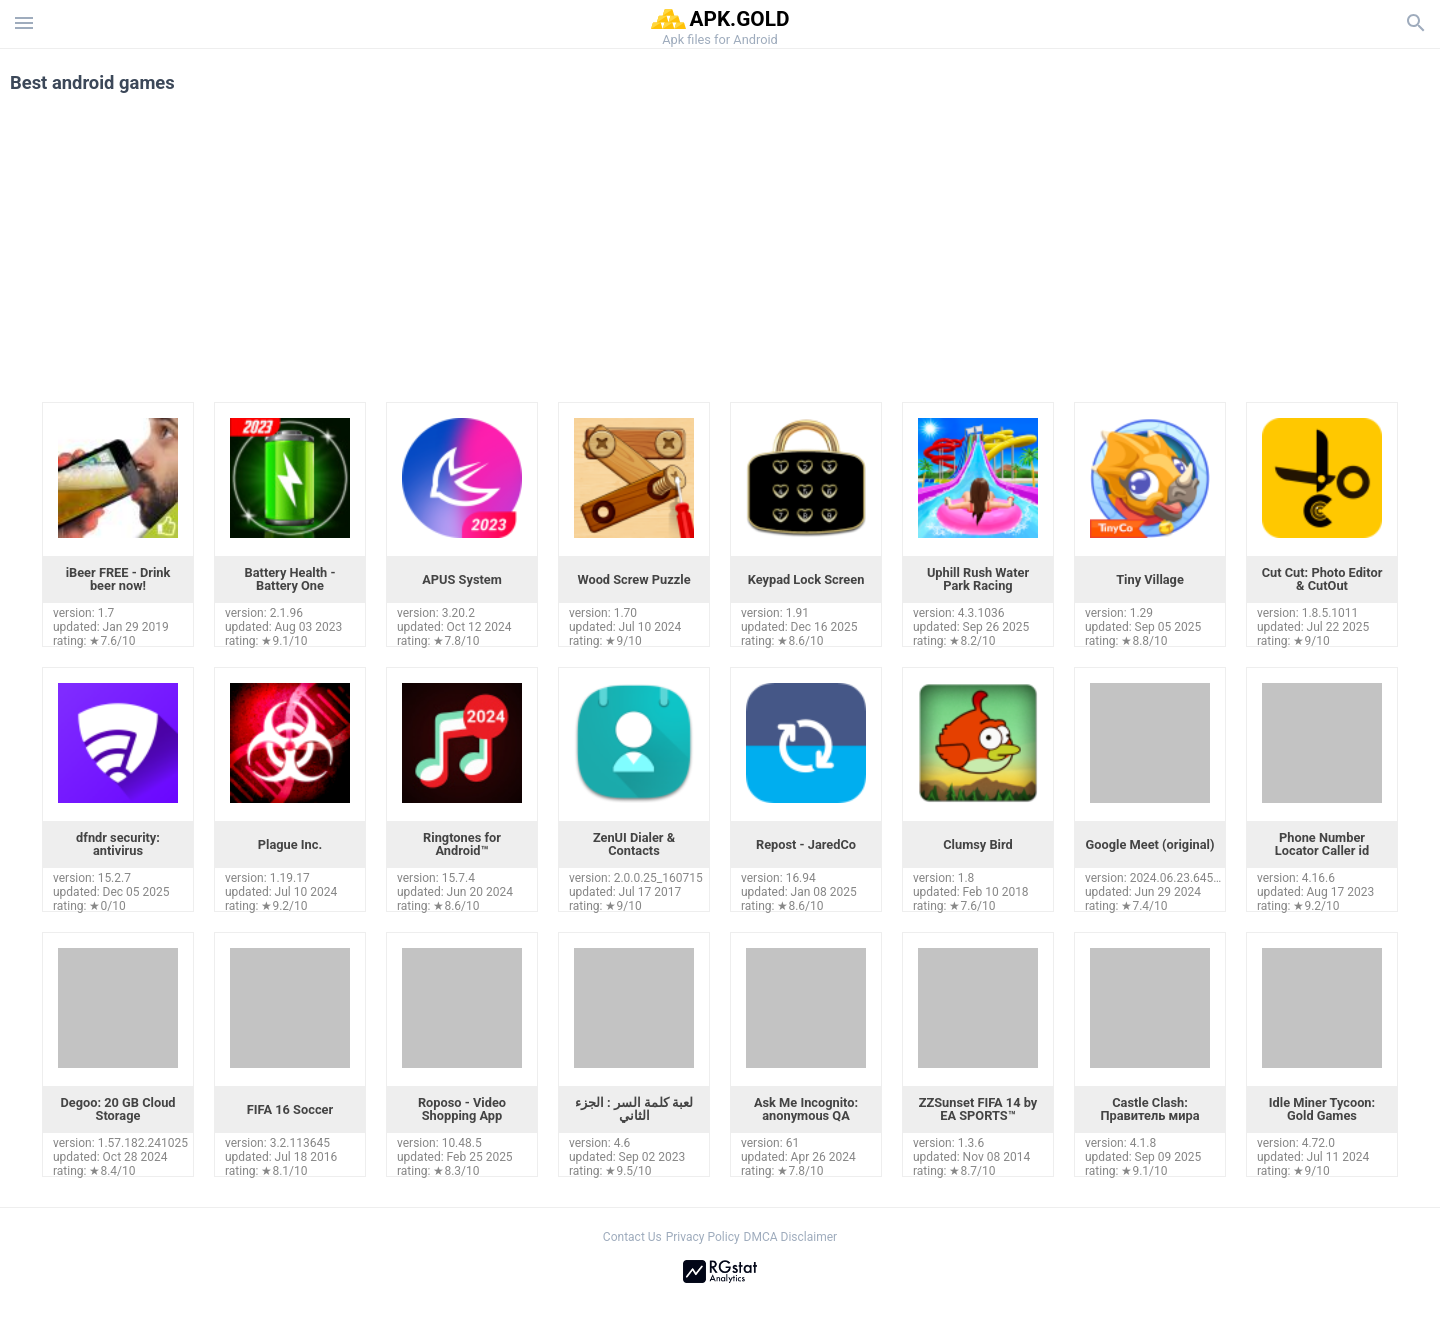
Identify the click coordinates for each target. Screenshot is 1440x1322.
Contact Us (632, 1237)
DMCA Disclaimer (791, 1237)
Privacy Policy (703, 1237)
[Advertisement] (841, 252)
